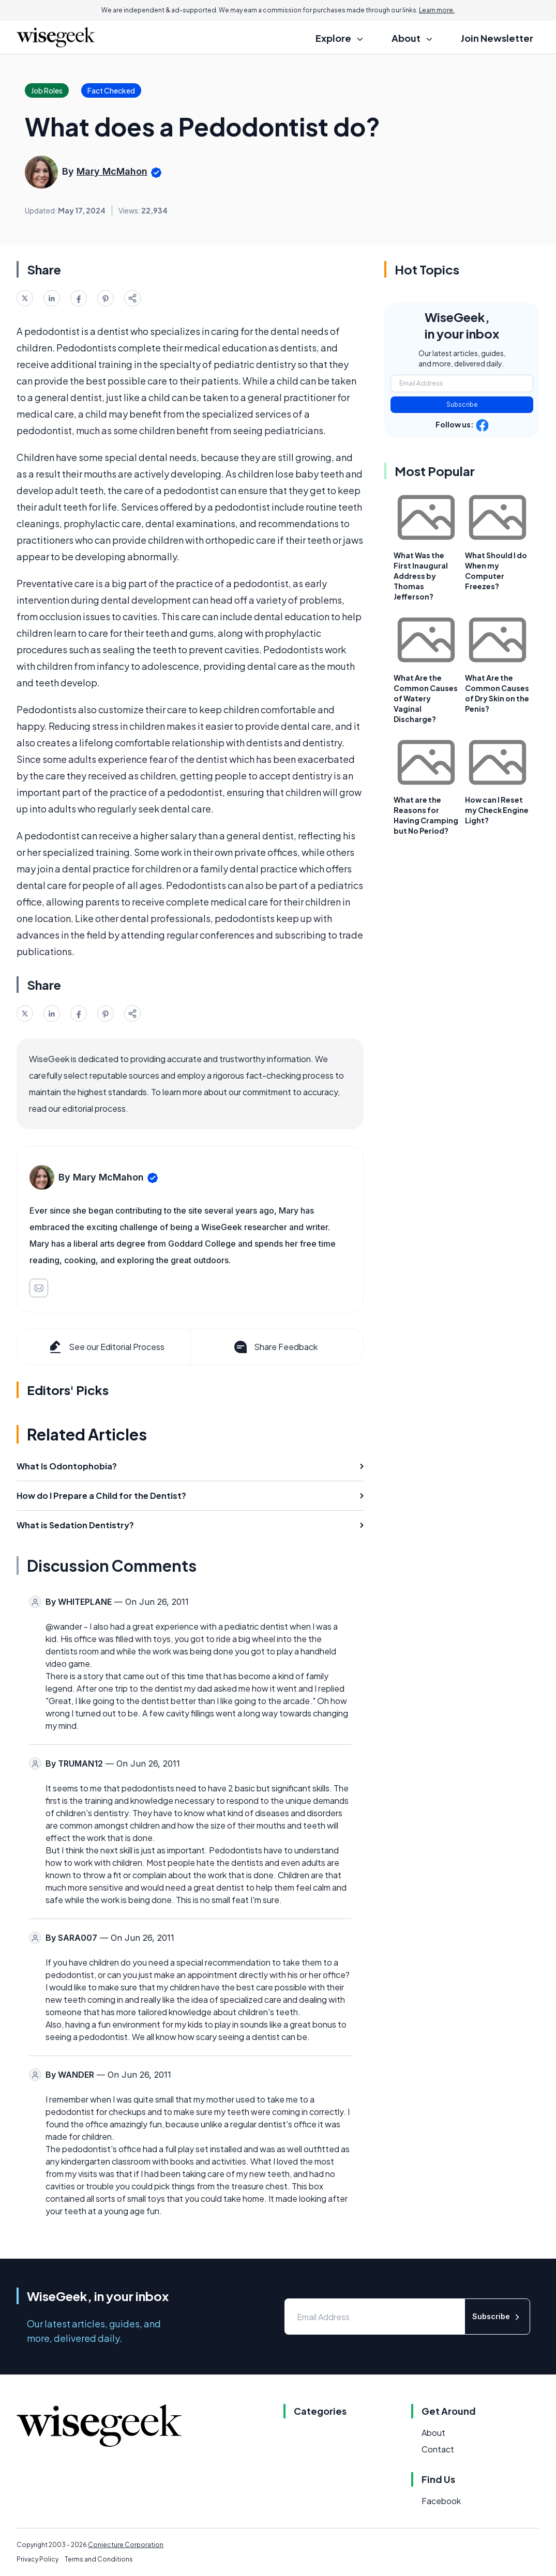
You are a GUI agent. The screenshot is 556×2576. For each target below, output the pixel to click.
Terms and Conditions (99, 2559)
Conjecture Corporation (125, 2545)
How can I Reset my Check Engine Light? (497, 810)
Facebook (441, 2500)
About (433, 2432)
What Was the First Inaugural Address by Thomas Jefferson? (421, 575)
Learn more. (437, 10)
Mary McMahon (112, 171)
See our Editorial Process (105, 1347)
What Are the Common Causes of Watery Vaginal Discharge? (426, 698)
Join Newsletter (497, 38)
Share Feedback (275, 1347)
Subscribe (462, 404)
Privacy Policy (37, 2559)
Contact (438, 2449)
